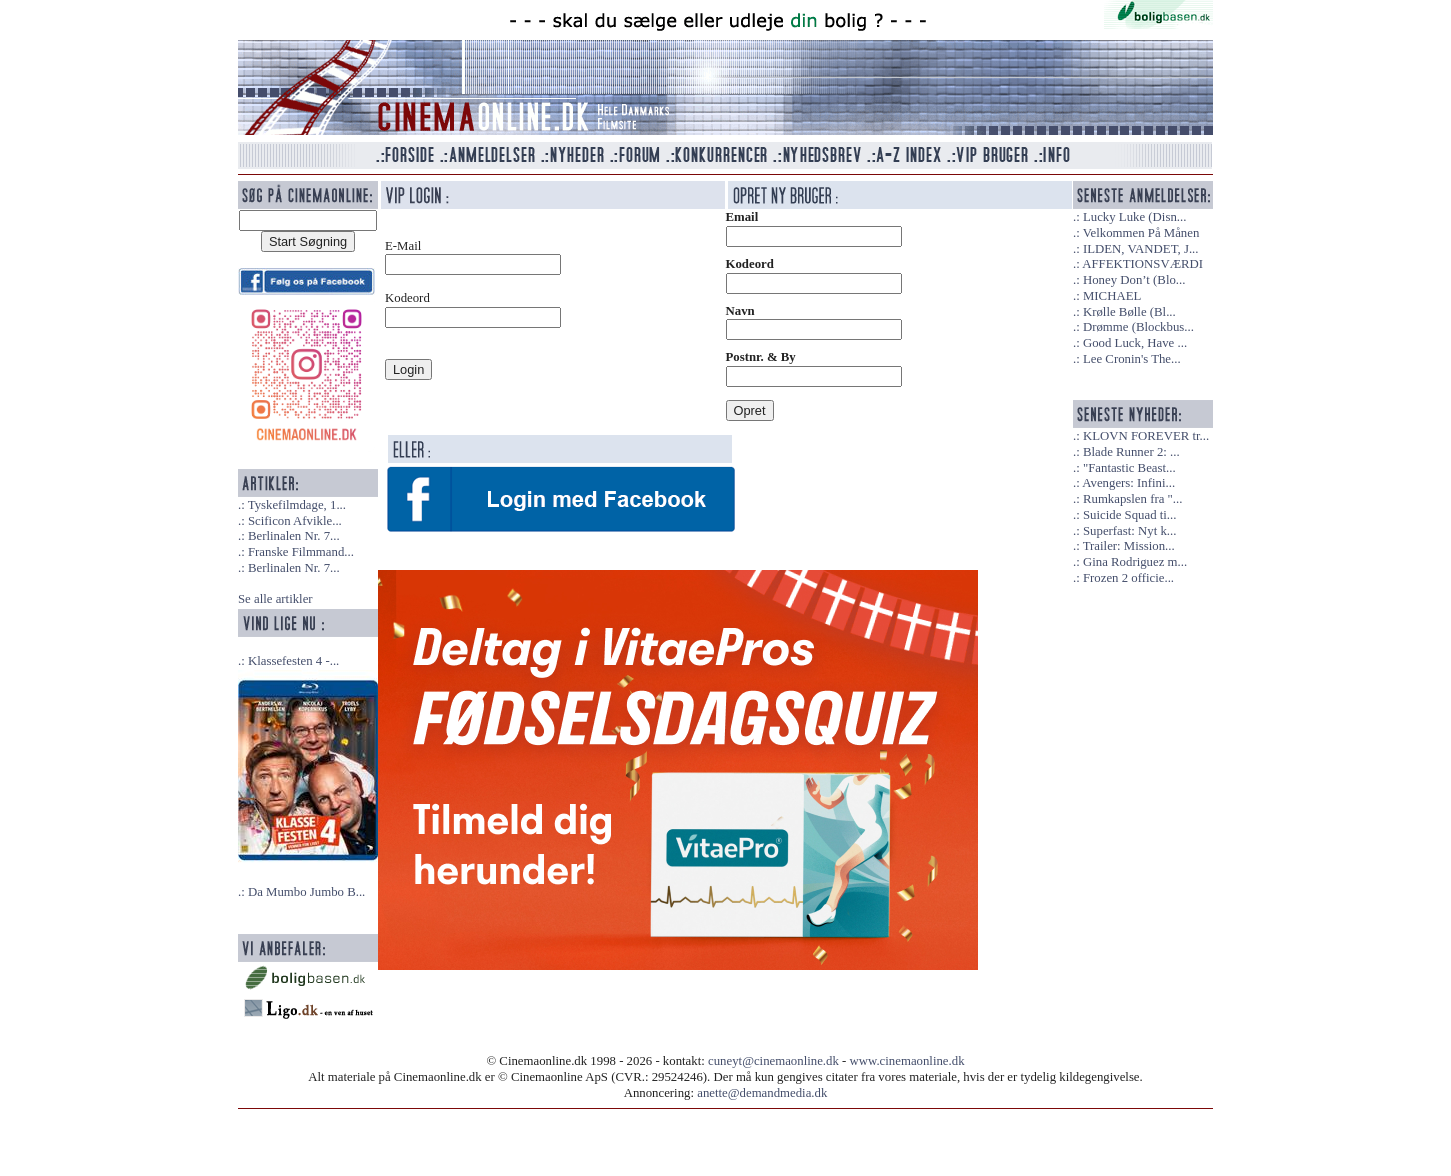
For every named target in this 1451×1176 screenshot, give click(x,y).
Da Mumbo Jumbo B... (306, 892)
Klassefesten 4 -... (293, 661)
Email (742, 217)
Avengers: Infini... (1128, 483)
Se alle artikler (275, 599)
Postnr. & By (761, 357)
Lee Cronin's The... (1132, 359)
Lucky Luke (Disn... (1134, 217)
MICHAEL (1112, 296)
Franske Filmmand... (301, 552)
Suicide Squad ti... (1129, 515)
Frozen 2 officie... (1128, 578)
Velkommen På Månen (1141, 233)
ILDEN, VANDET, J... (1141, 249)
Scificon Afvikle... (295, 521)
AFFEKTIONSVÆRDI (1142, 264)
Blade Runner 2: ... (1131, 452)
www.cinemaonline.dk (907, 1061)
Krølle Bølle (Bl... (1129, 312)
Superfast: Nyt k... (1129, 531)
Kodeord (750, 264)
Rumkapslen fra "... (1132, 499)
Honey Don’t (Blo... (1134, 280)
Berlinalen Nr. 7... (294, 536)
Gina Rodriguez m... (1135, 562)
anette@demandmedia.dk (762, 1093)
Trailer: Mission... (1129, 546)
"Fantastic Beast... (1129, 468)
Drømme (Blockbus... (1138, 327)
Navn (740, 311)
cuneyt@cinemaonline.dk (773, 1061)
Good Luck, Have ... (1135, 343)
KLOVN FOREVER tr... (1146, 436)
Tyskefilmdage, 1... (297, 505)
